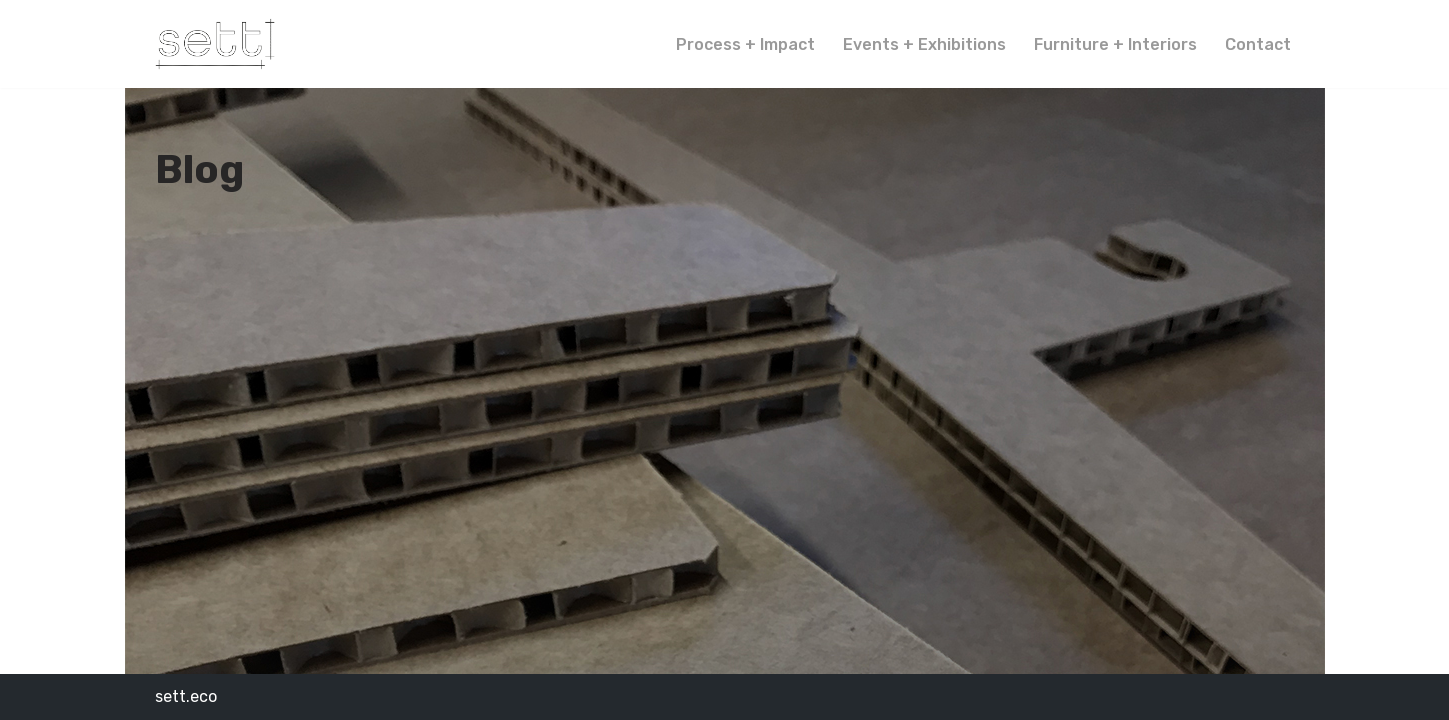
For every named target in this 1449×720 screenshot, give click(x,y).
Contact (1258, 44)
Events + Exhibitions (924, 44)
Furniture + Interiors (1115, 44)
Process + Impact (745, 44)
